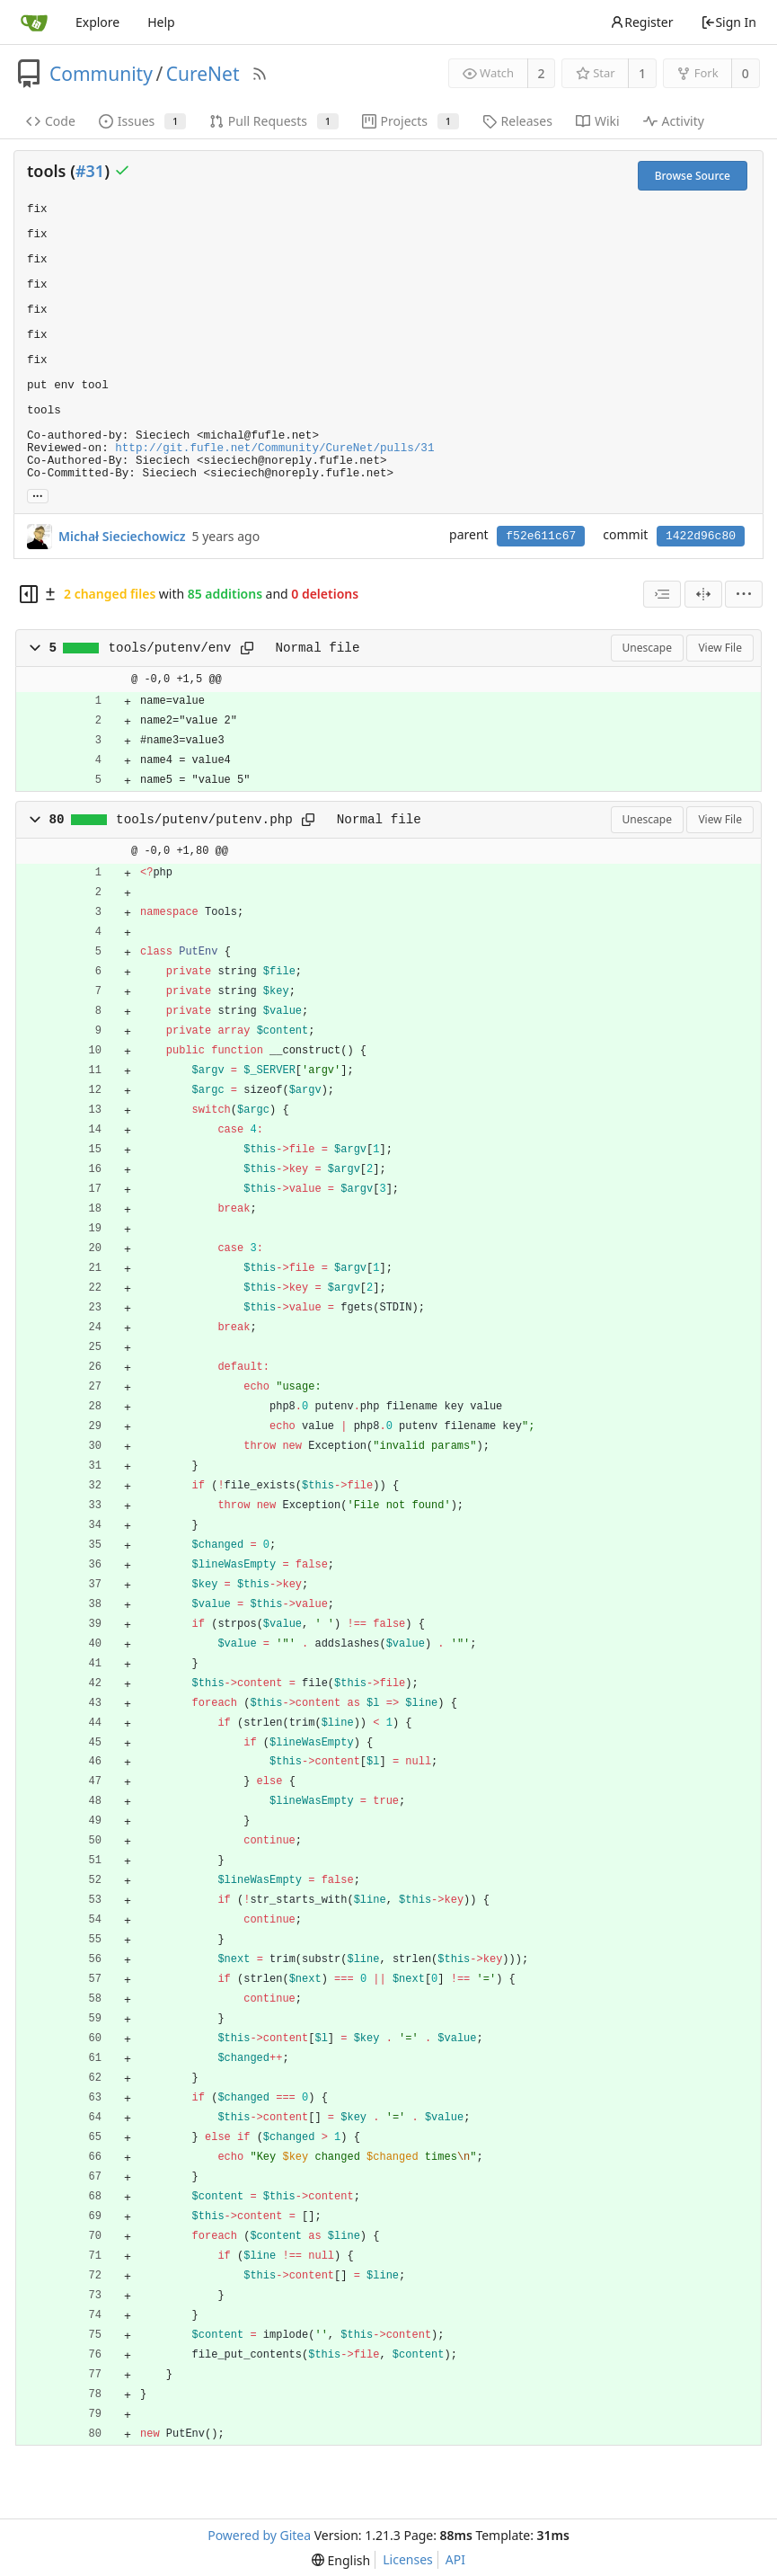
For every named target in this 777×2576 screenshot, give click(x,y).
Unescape (647, 647)
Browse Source (692, 175)
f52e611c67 (541, 536)
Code (50, 120)
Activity (673, 120)
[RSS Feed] (260, 74)
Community (101, 74)
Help (161, 22)
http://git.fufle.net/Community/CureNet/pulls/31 (274, 448)
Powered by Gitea (259, 2535)
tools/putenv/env (170, 648)
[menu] (744, 594)
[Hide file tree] (28, 594)
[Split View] (703, 594)
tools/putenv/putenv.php (204, 820)
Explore (97, 22)
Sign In (728, 22)
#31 (89, 171)
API (455, 2559)
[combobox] (662, 594)
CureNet (203, 74)
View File (720, 647)
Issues (142, 120)
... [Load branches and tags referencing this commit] (37, 495)
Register (641, 22)
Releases (517, 120)
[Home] (34, 22)
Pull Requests (274, 120)
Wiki (598, 120)
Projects (410, 120)
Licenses (408, 2559)
